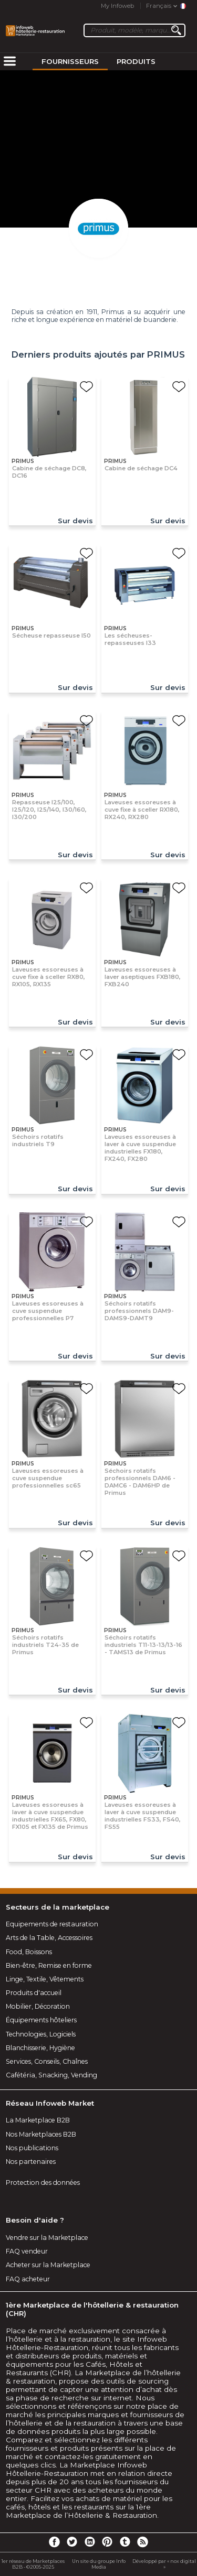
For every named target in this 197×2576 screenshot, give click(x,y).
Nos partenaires (31, 2161)
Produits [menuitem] (136, 61)
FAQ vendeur (27, 2251)
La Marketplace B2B (38, 2120)
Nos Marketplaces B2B (41, 2134)
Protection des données (43, 2182)
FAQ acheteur (28, 2279)
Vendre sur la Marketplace (47, 2237)
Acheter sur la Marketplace (48, 2265)
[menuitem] (9, 62)
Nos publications (32, 2148)
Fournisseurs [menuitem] (70, 61)
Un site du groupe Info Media (99, 2564)
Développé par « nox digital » (164, 2564)
